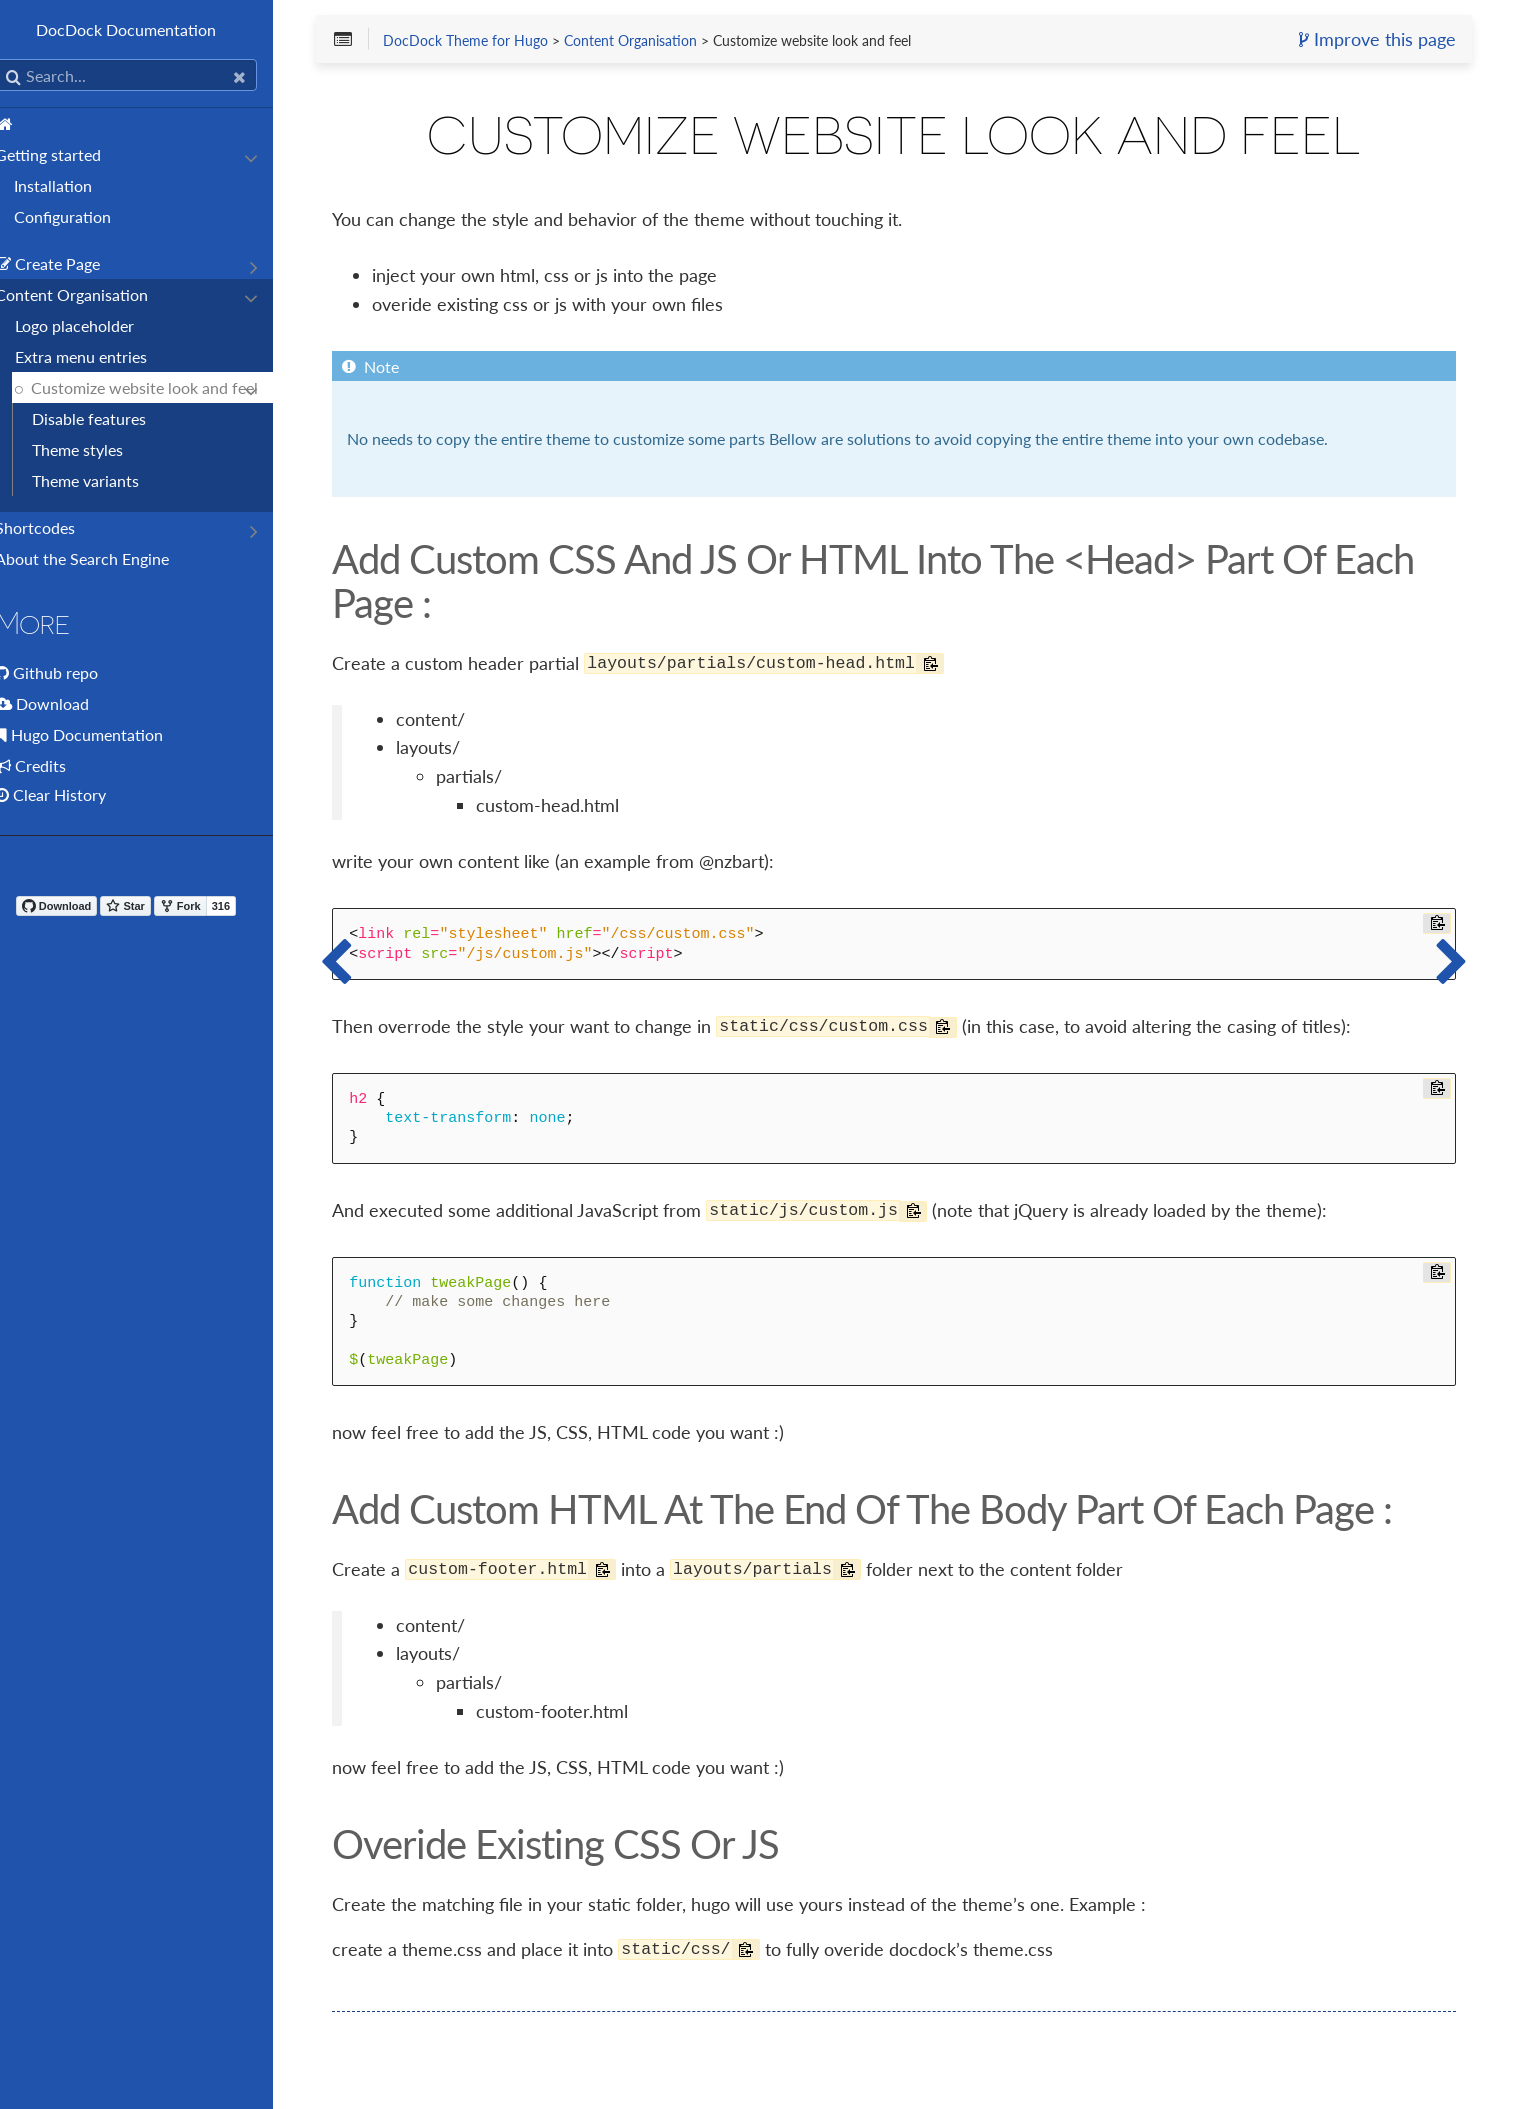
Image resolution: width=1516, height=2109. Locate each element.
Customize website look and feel (165, 387)
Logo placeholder (95, 325)
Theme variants (106, 480)
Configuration (83, 216)
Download (73, 703)
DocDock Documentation (150, 29)
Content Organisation (92, 294)
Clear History (71, 794)
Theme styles (98, 449)
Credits (61, 765)
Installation (74, 185)
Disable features (110, 418)
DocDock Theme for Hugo (497, 42)
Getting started (69, 154)
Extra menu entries (102, 356)
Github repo (76, 672)
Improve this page (1373, 41)
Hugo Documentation (108, 734)
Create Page (68, 263)
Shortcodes (56, 527)
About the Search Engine (103, 558)
